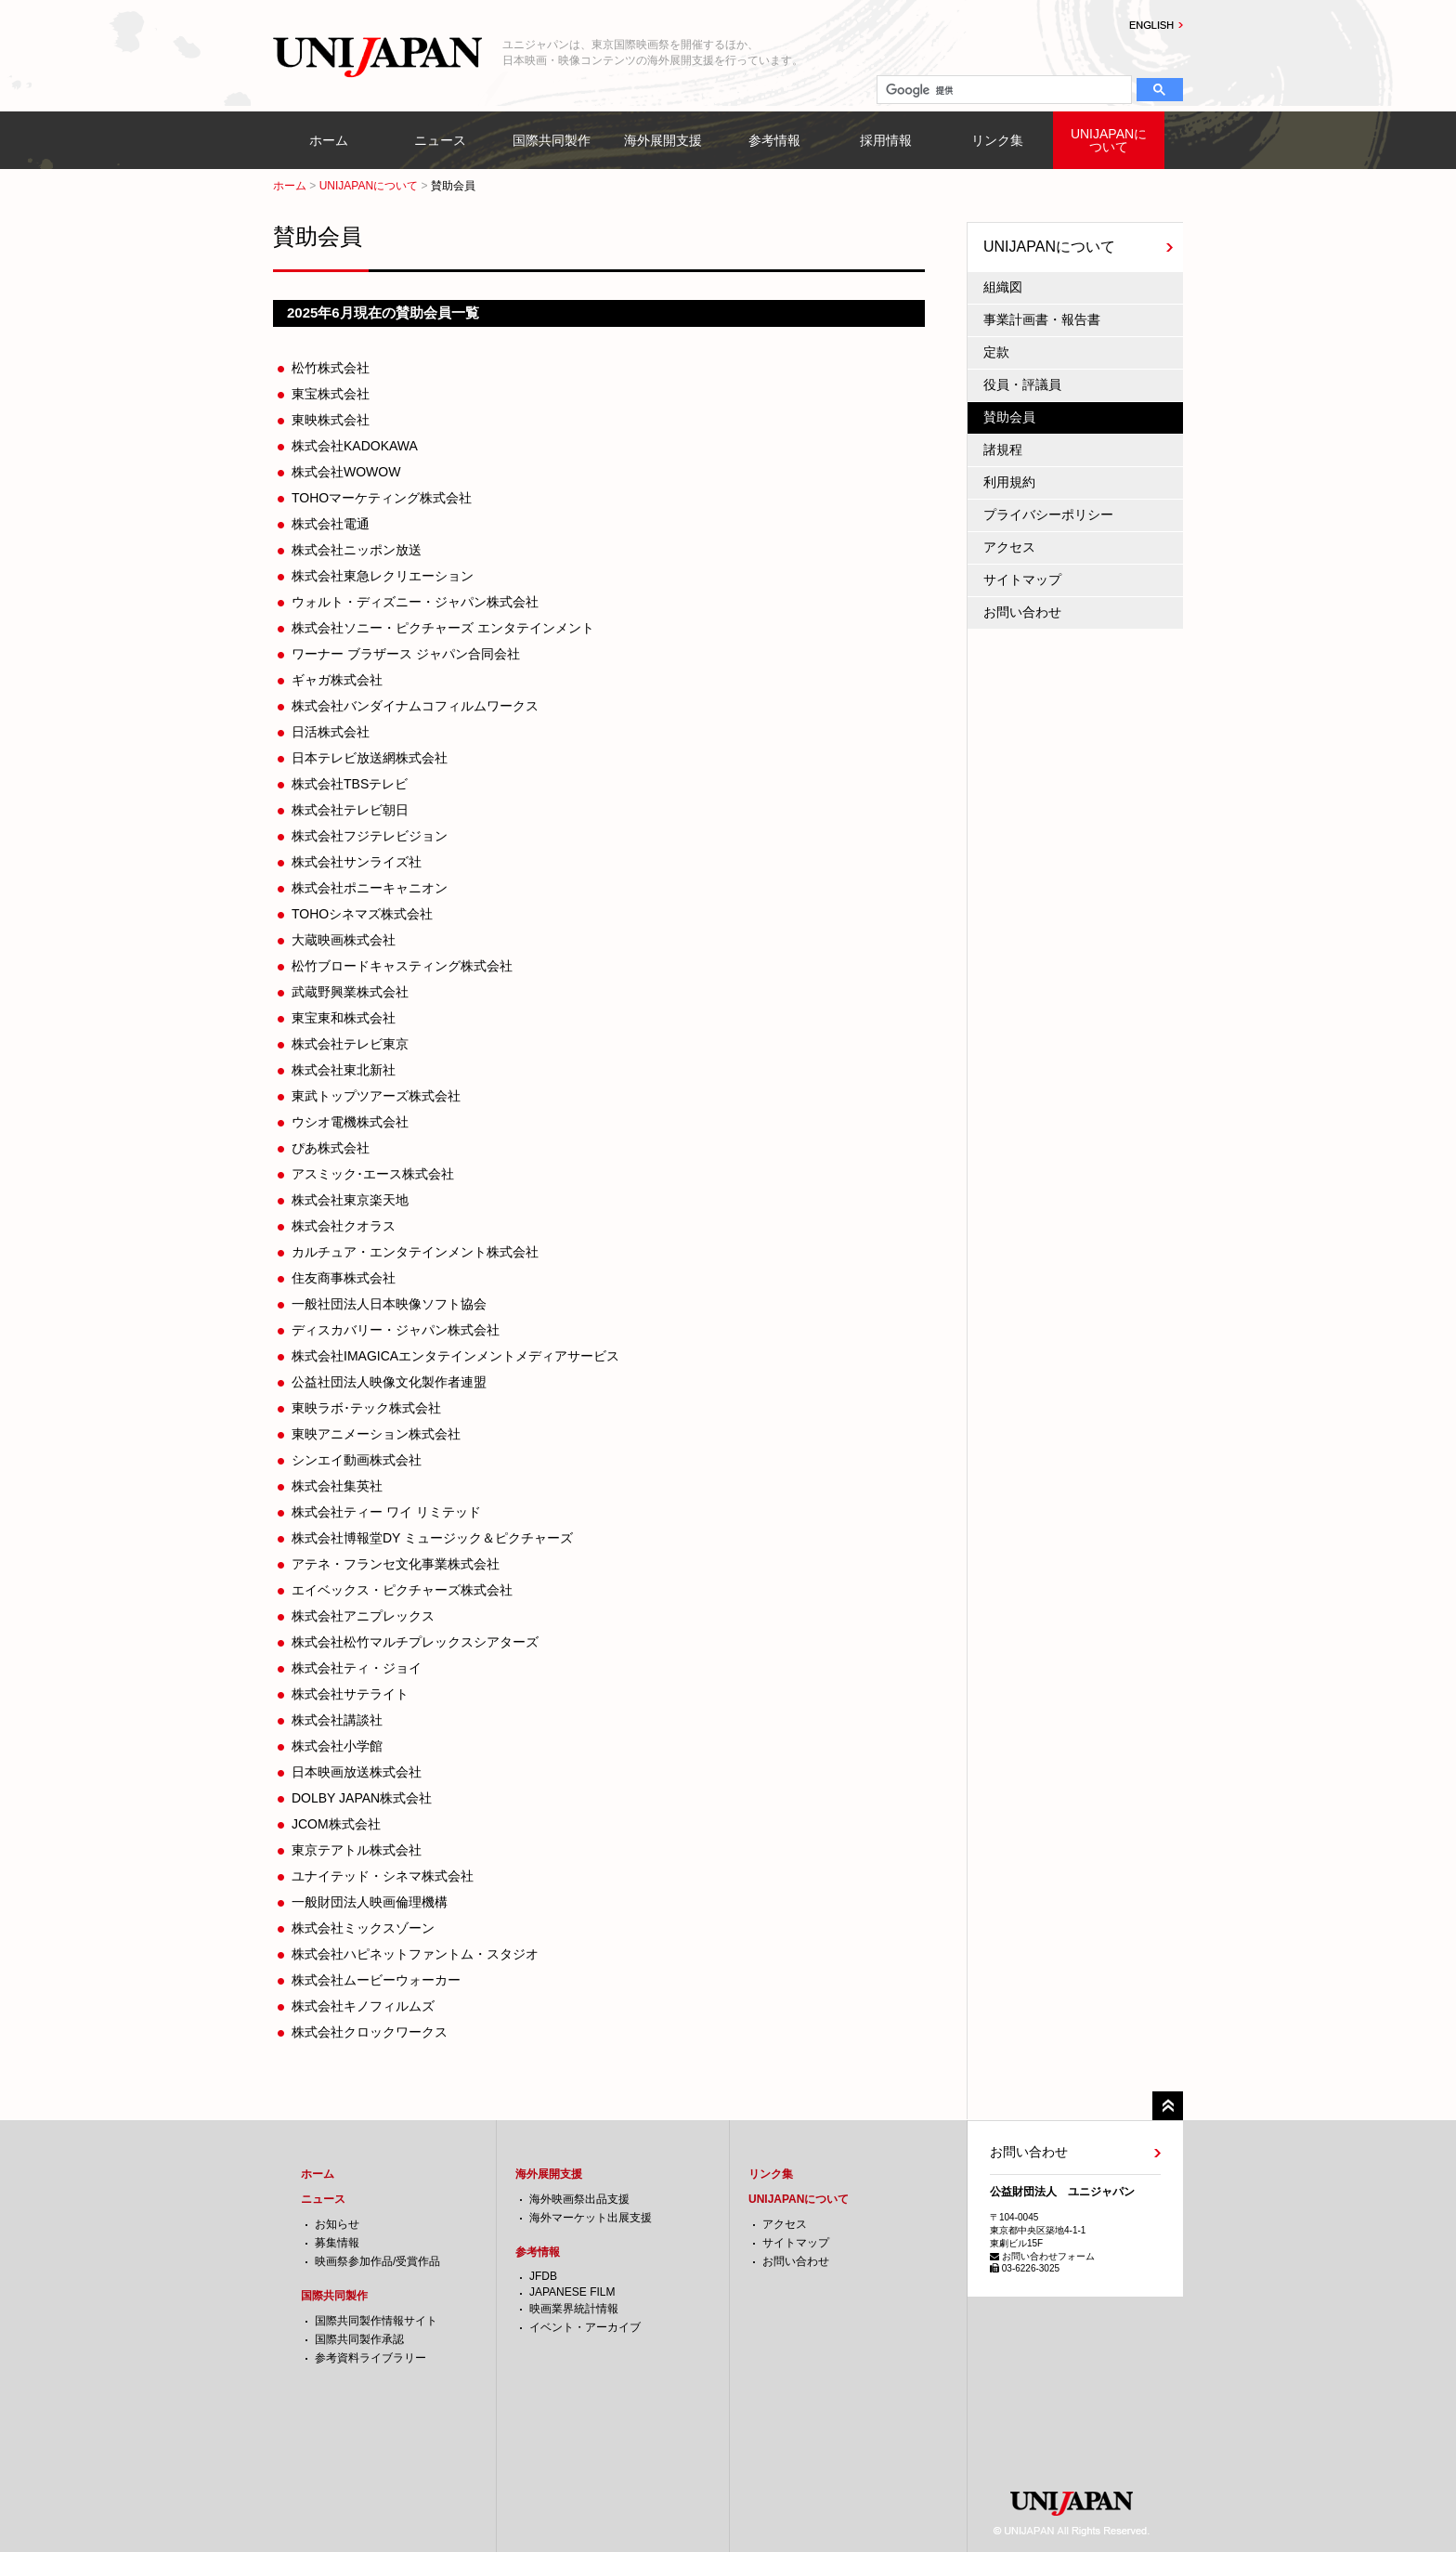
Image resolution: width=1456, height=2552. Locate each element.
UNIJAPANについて (1109, 140)
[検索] (1002, 90)
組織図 (1002, 287)
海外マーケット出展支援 (590, 2217)
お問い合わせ (1022, 612)
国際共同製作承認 (359, 2339)
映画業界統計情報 (573, 2308)
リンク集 (997, 140)
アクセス (1009, 547)
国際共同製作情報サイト (376, 2320)
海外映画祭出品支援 (579, 2199)
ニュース (440, 140)
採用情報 (886, 140)
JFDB (543, 2276)
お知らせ (337, 2224)
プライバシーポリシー (1048, 514)
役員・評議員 (1022, 384)
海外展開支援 (663, 140)
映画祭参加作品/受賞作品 (377, 2261)
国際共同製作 (552, 140)
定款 (996, 352)
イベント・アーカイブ (585, 2327)
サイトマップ (1022, 579)
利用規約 (1009, 482)
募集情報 (337, 2242)
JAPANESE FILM (572, 2291)
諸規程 (1002, 449)
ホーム (328, 140)
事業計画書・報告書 (1041, 319)
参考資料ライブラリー (370, 2357)
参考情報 (774, 140)
